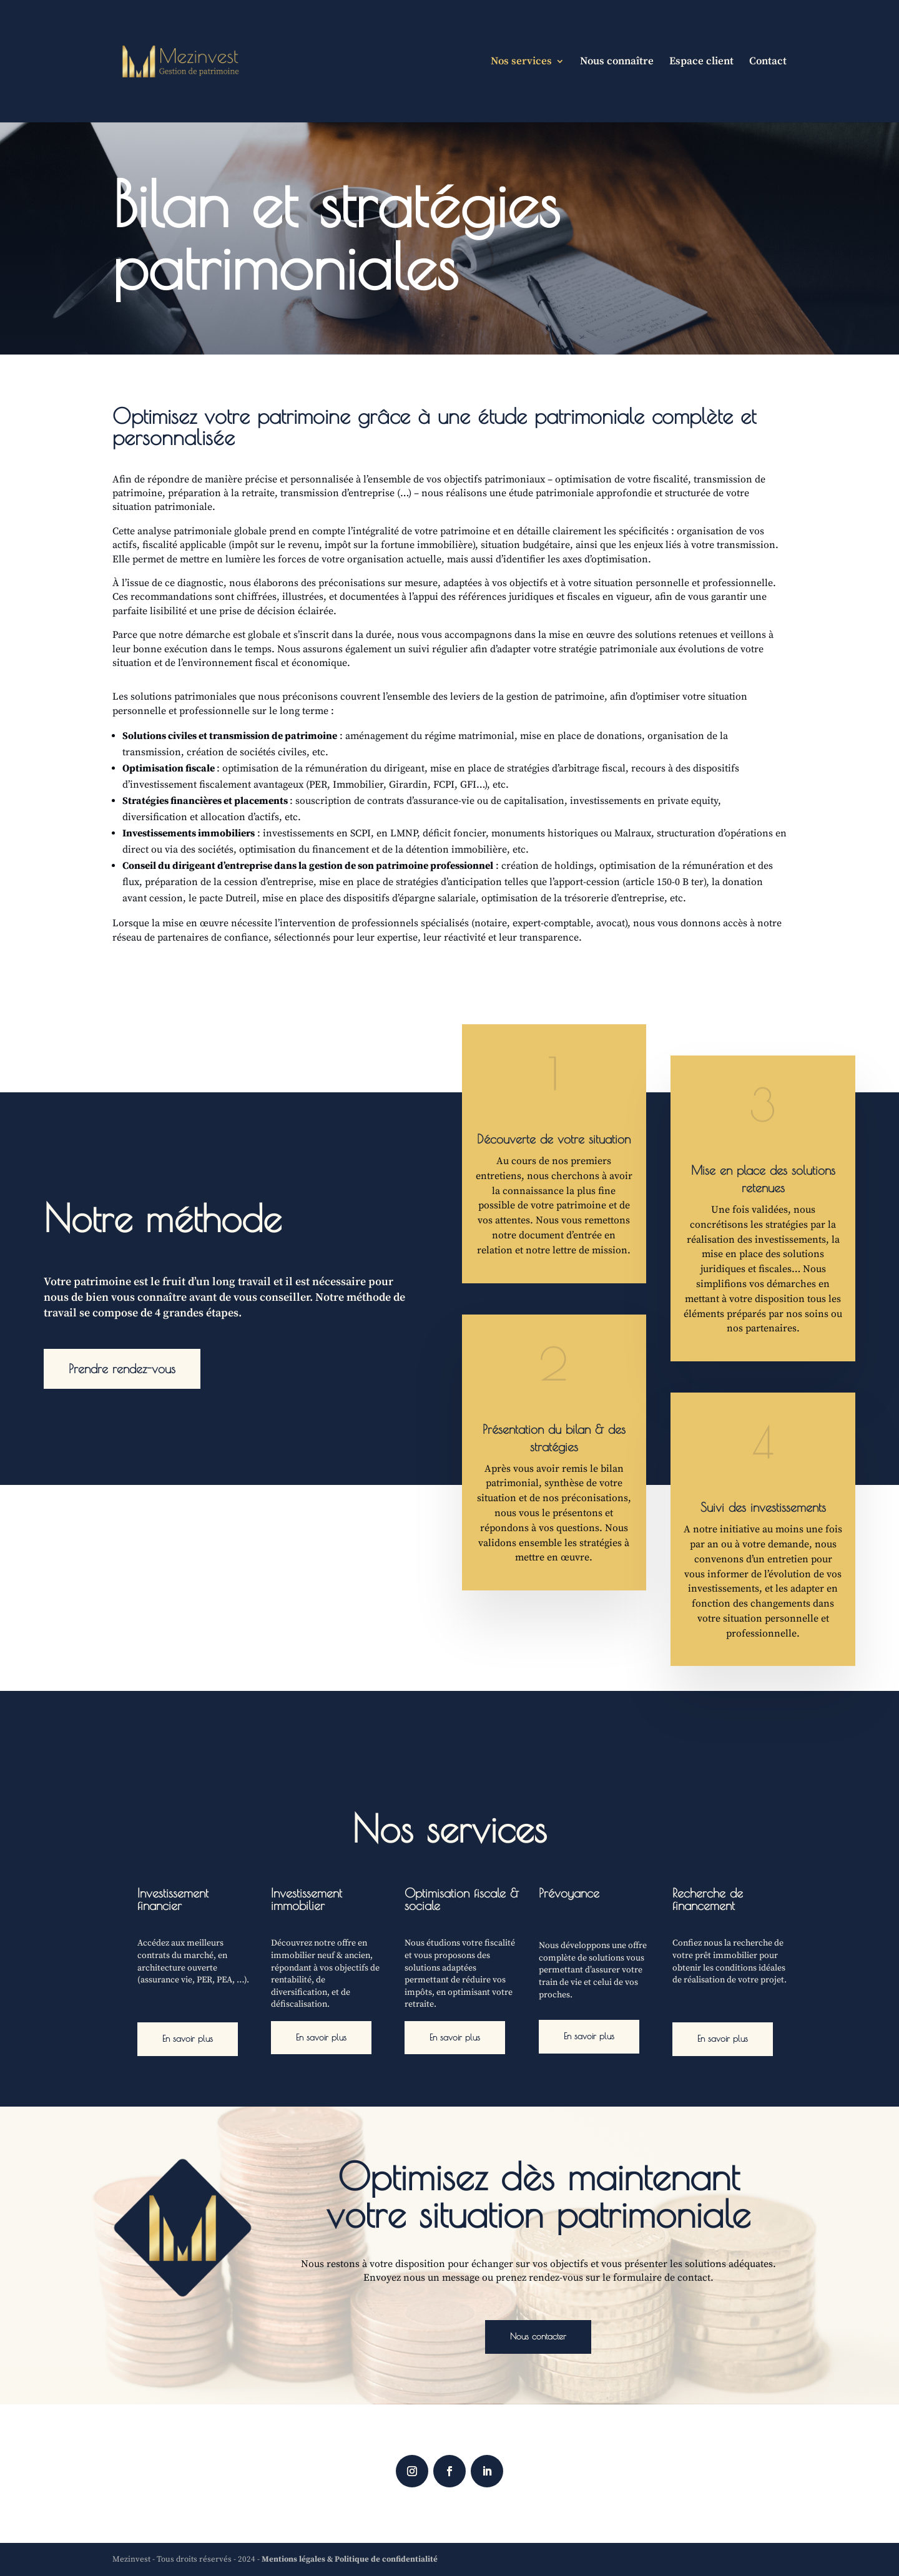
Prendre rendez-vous (122, 1368)
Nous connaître (617, 62)
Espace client (701, 62)
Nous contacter (538, 2336)
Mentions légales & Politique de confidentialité (350, 2559)
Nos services (521, 62)
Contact (768, 62)
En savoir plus (187, 2039)
